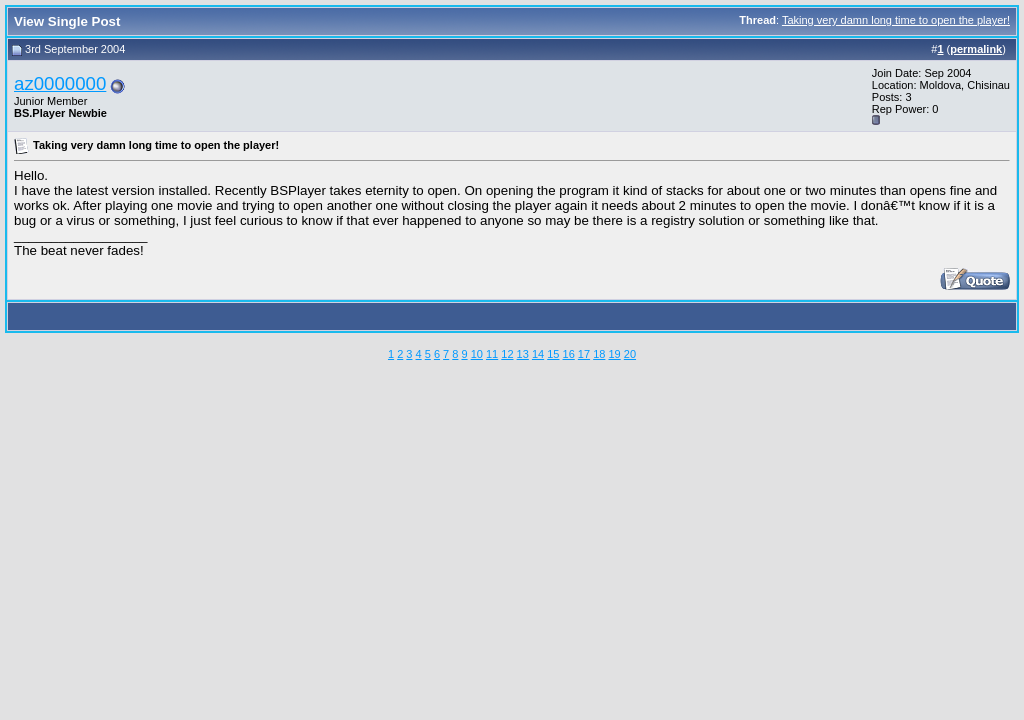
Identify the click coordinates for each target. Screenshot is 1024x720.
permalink (976, 49)
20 (630, 354)
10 (477, 354)
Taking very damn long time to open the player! (896, 20)
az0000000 (60, 83)
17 (584, 354)
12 (507, 354)
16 (569, 354)
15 (553, 354)
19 (614, 354)
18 (599, 354)
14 (538, 354)
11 (492, 354)
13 (523, 354)
